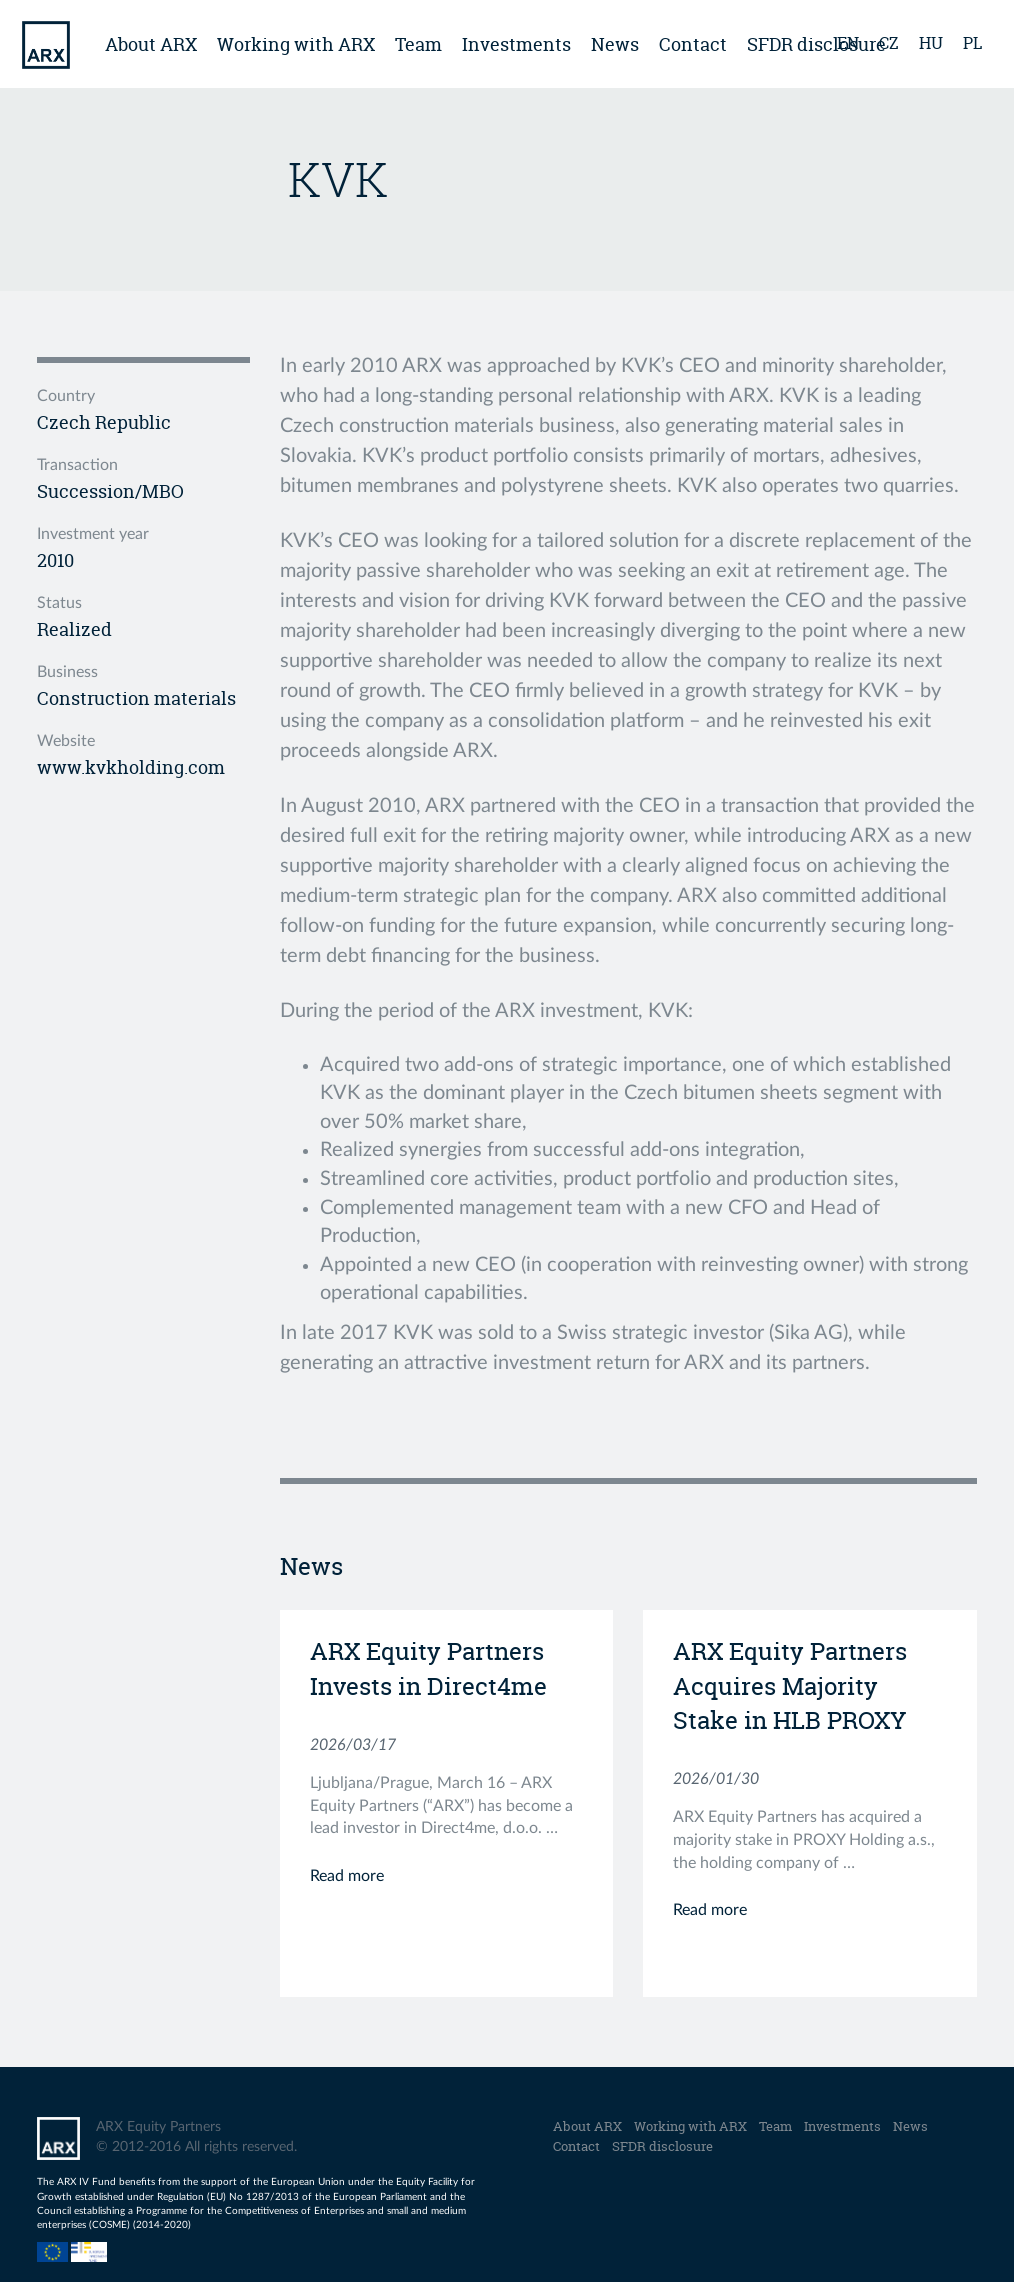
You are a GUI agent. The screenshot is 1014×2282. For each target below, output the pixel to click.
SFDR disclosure (662, 2146)
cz (889, 43)
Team (418, 44)
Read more (347, 1876)
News (615, 44)
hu (931, 43)
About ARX (151, 44)
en (848, 43)
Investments (516, 44)
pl (972, 43)
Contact (693, 44)
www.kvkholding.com (131, 767)
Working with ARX (296, 44)
